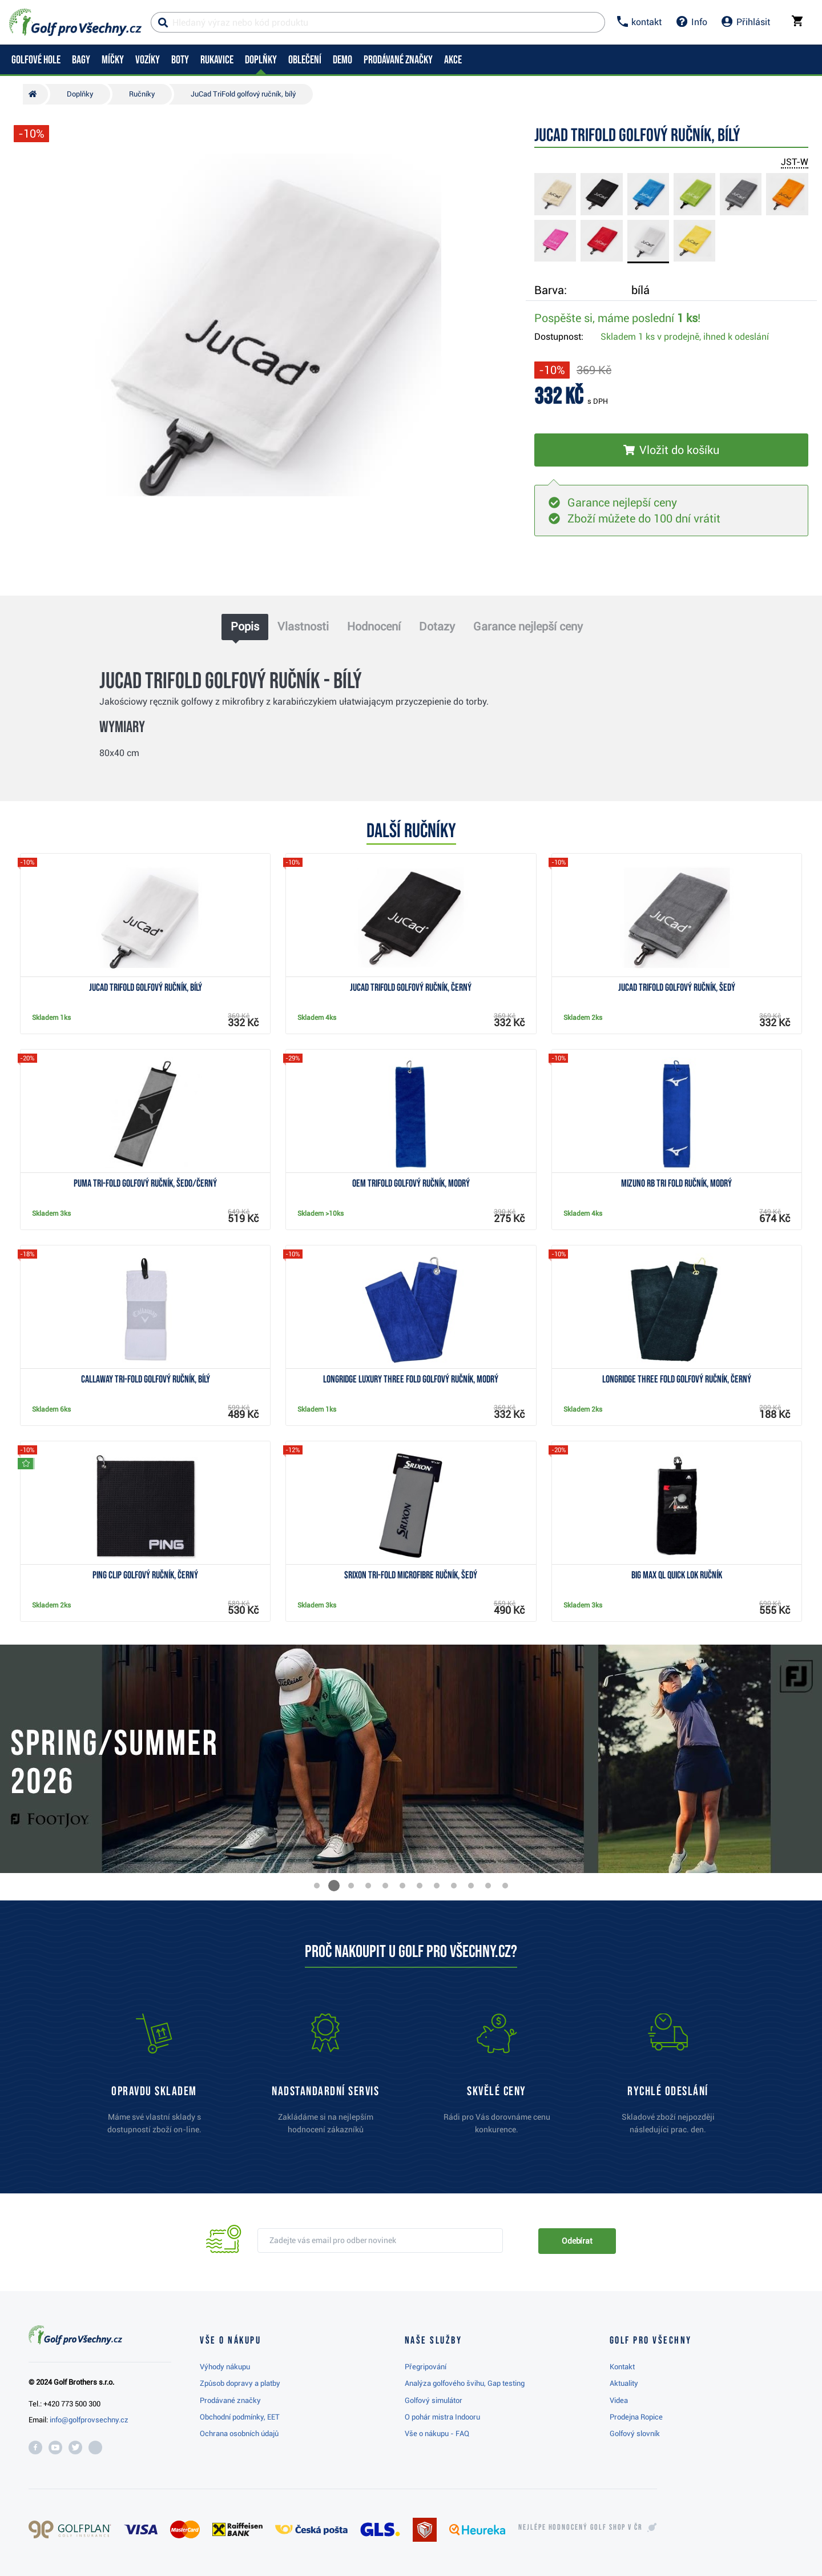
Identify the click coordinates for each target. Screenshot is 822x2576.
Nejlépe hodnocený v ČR (580, 2527)
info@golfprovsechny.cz (89, 2420)
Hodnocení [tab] (374, 626)
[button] (317, 1885)
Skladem (685, 336)
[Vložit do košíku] (671, 450)
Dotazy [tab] (437, 626)
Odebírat (577, 2240)
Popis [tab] (245, 626)
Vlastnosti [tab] (303, 626)
